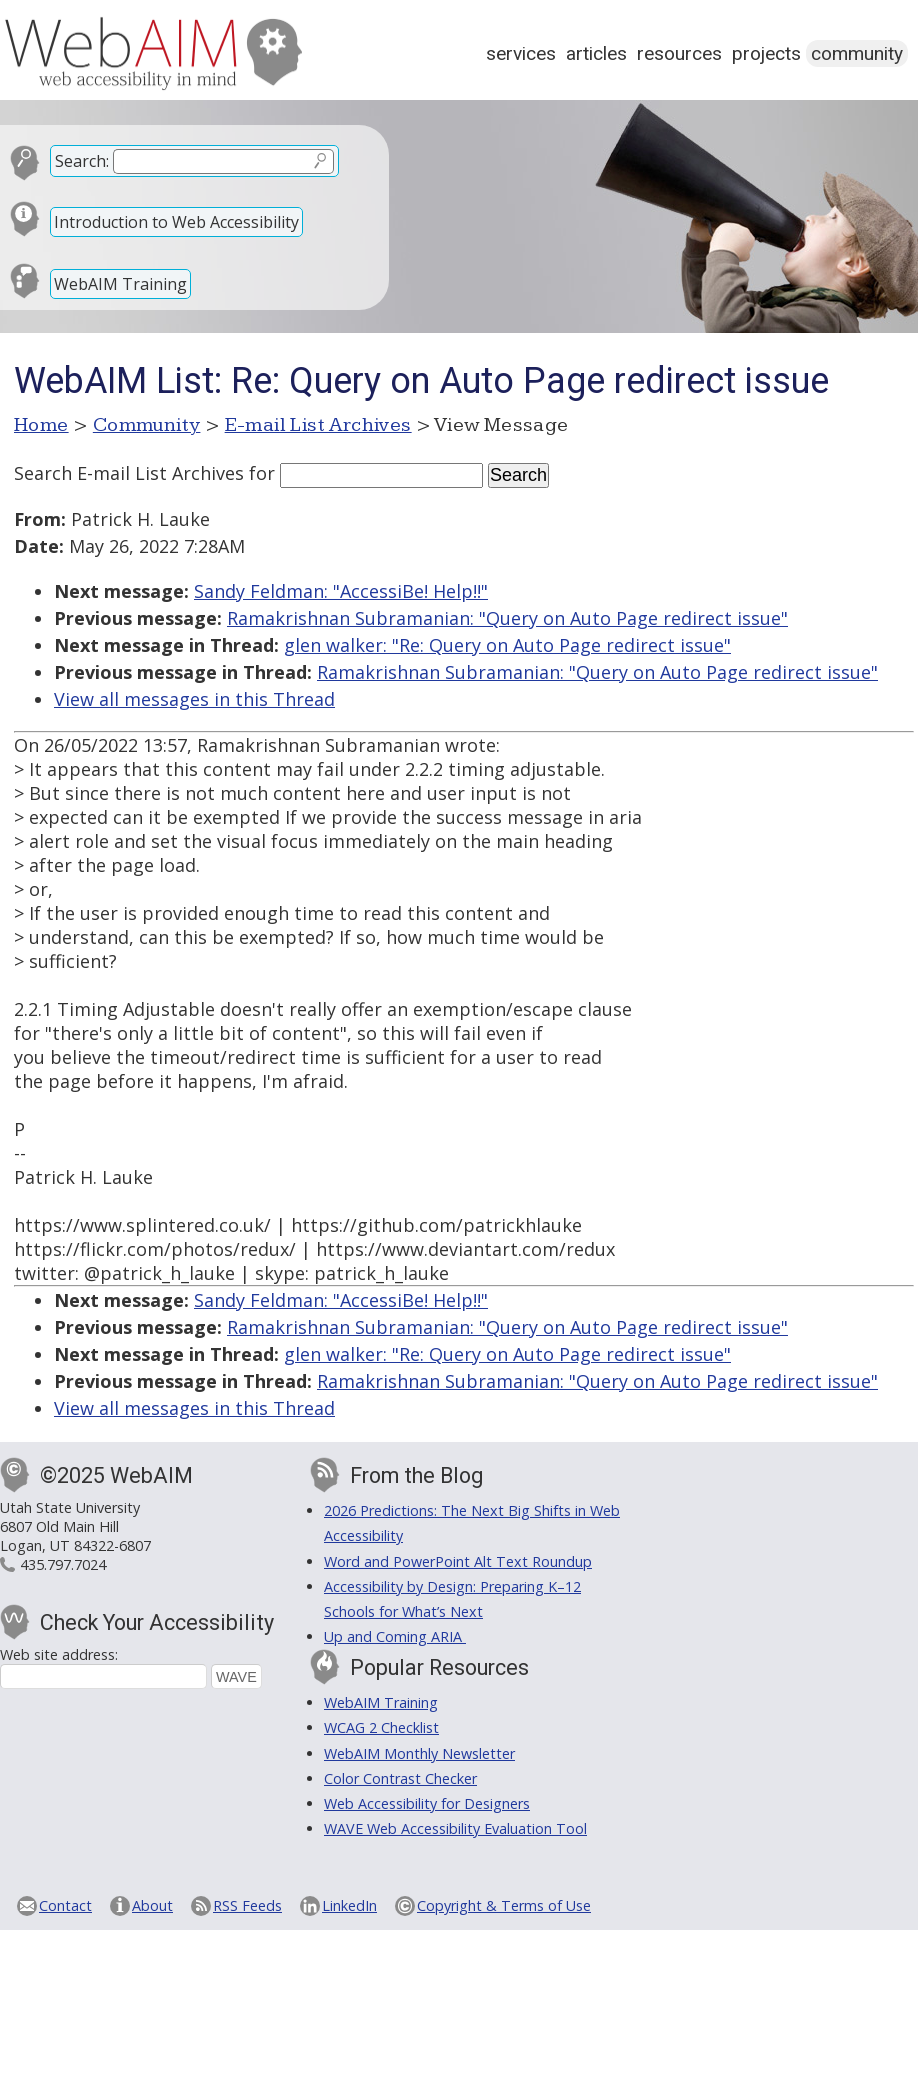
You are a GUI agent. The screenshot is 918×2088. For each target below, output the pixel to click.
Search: (82, 161)
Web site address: (59, 1654)
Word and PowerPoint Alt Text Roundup (458, 1561)
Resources (679, 53)
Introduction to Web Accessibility (176, 222)
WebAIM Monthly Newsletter (419, 1753)
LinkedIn (349, 1905)
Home (41, 425)
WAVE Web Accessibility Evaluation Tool (455, 1828)
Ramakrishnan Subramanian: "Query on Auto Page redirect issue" (507, 618)
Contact (65, 1905)
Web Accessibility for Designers (427, 1803)
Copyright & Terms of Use (504, 1905)
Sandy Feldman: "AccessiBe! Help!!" (341, 591)
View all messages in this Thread (194, 699)
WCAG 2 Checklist (381, 1727)
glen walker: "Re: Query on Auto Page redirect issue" (507, 645)
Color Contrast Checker (400, 1778)
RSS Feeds (247, 1905)
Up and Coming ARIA (395, 1636)
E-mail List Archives (318, 425)
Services (521, 53)
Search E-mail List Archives (129, 473)
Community (857, 53)
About (152, 1905)
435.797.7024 (63, 1564)
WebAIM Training (120, 284)
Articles (596, 53)
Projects (766, 53)
